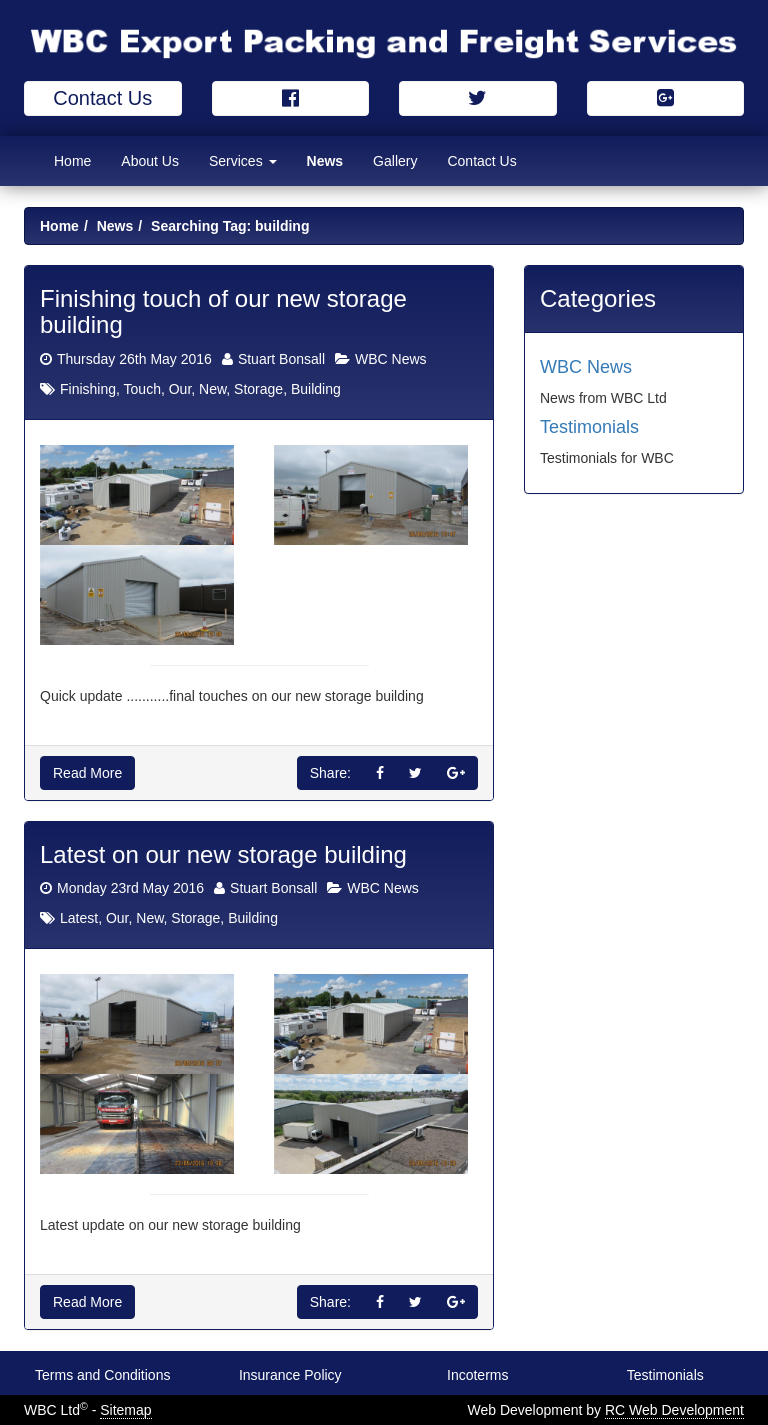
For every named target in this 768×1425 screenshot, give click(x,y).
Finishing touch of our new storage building (223, 311)
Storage (258, 389)
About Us (150, 161)
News (325, 161)
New (212, 389)
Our (180, 389)
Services (243, 161)
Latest (79, 918)
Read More (87, 773)
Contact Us (102, 98)
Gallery (395, 161)
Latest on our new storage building (223, 854)
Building (316, 389)
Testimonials (589, 427)
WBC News (391, 359)
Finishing (88, 389)
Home (72, 161)
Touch (142, 389)
